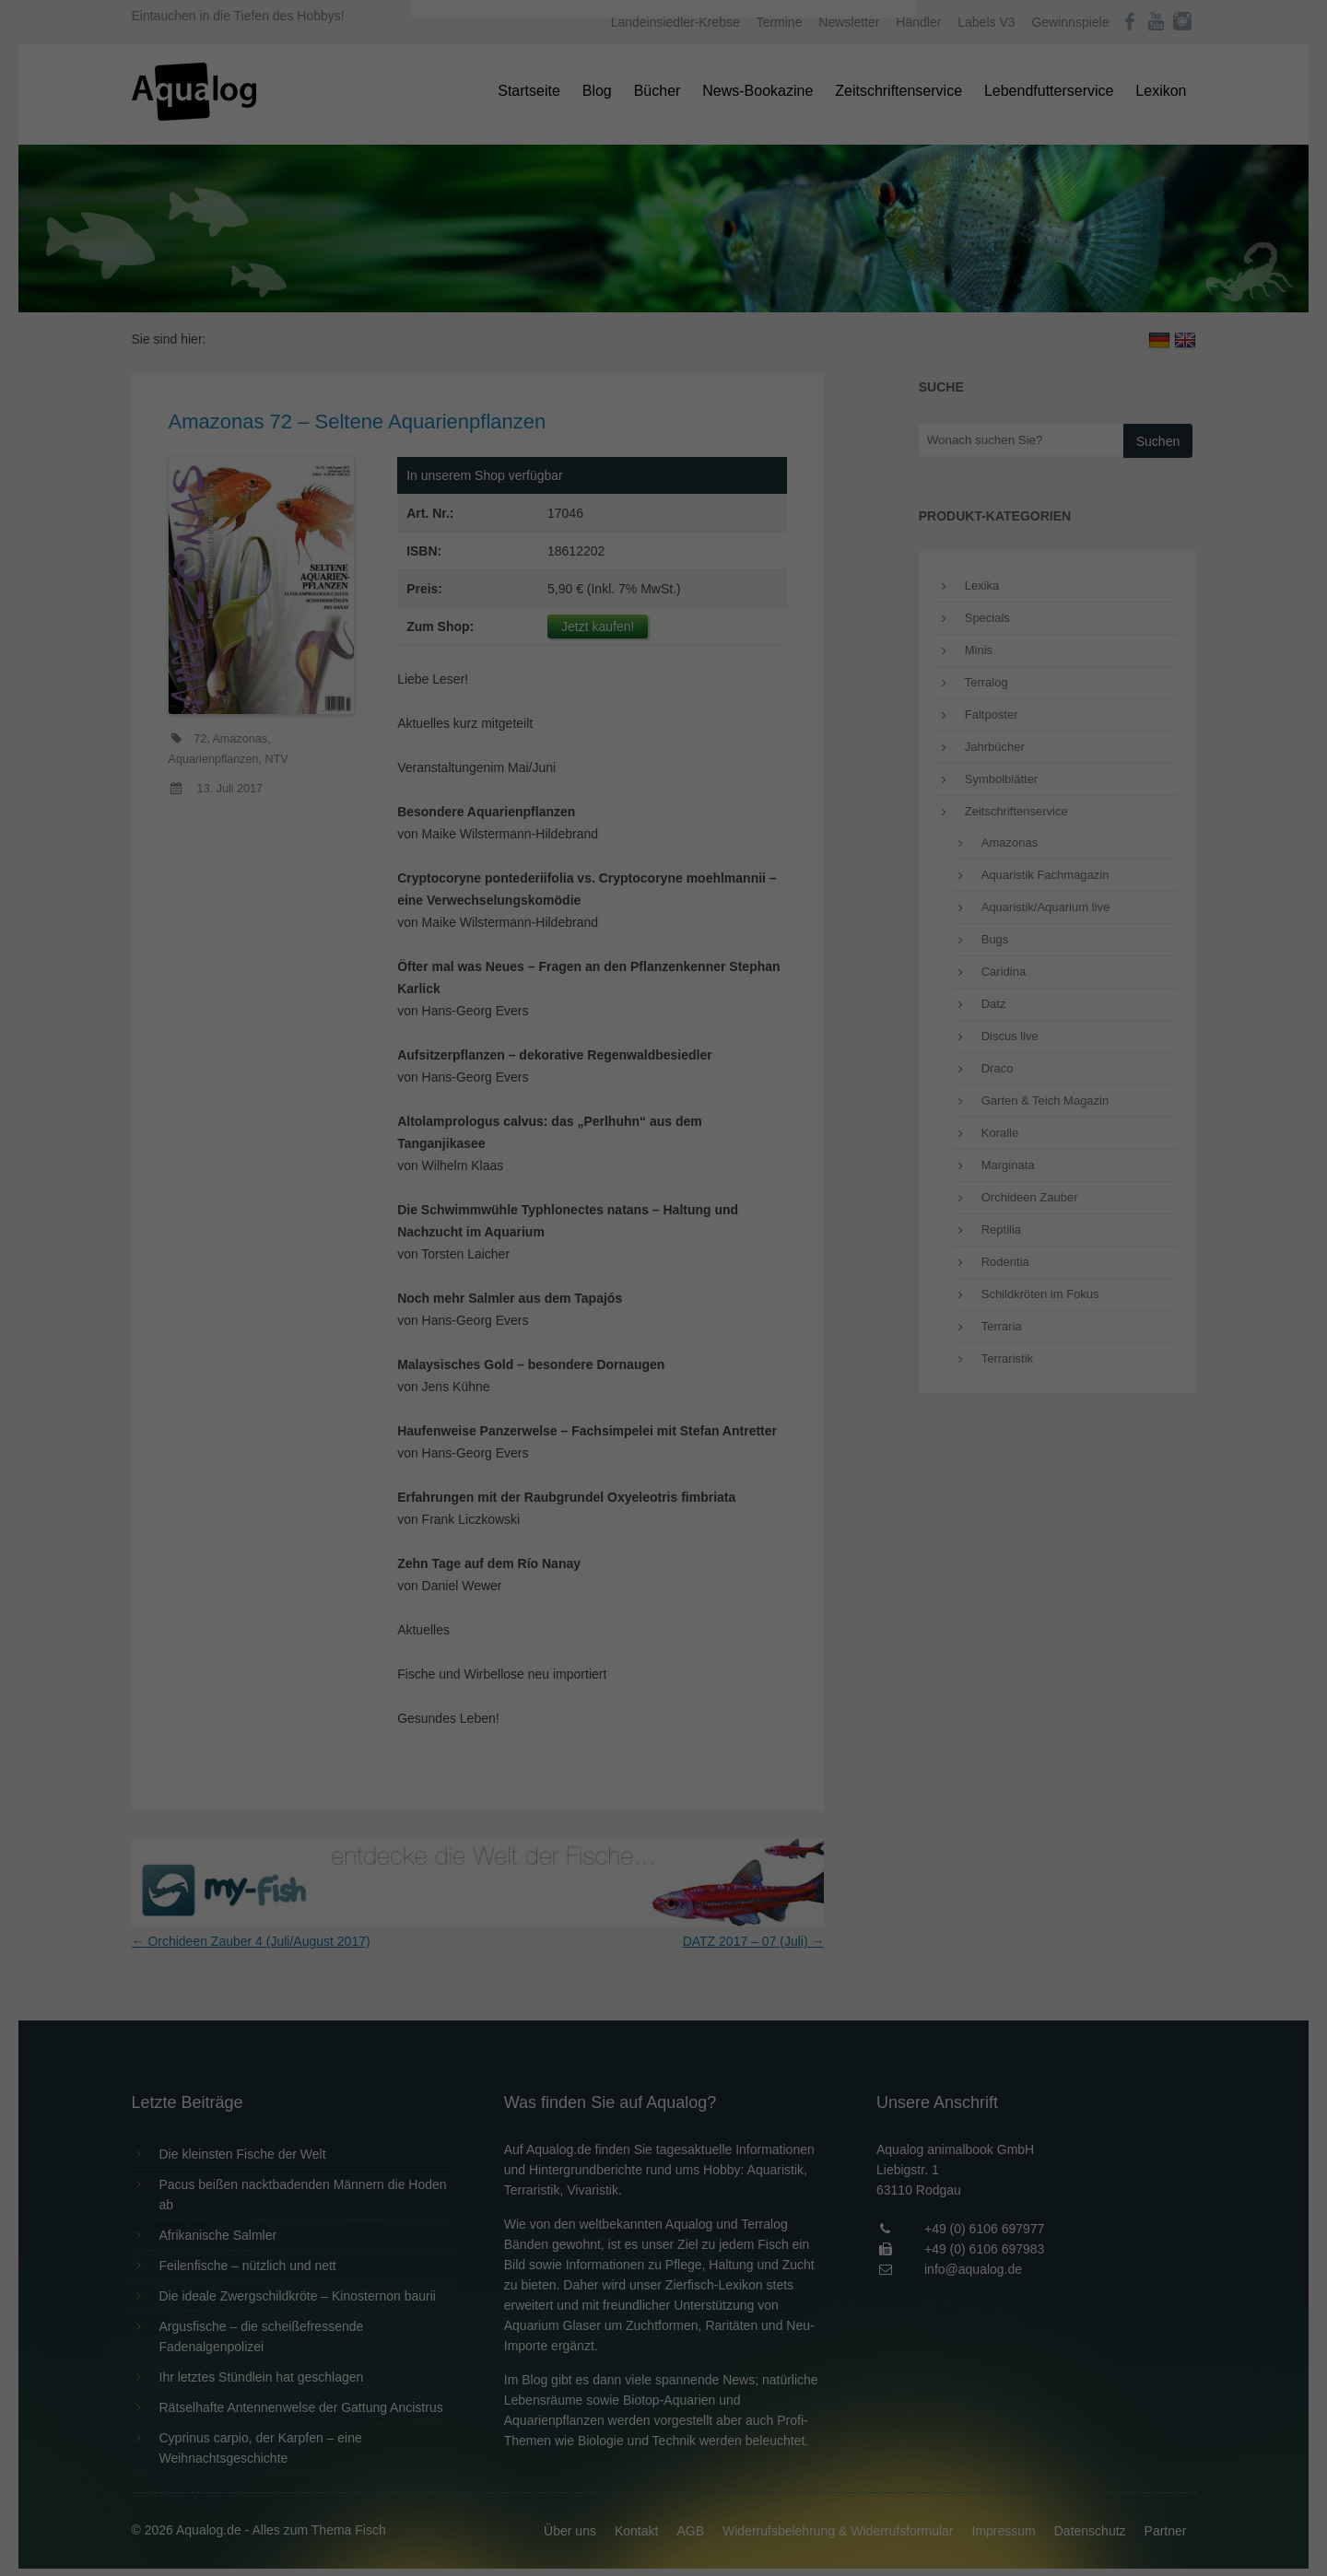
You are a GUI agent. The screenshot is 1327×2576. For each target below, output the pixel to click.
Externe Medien (833, 296)
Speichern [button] (664, 415)
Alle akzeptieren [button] (664, 361)
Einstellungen (462, 253)
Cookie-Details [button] (612, 510)
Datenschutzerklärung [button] (700, 510)
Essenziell (466, 296)
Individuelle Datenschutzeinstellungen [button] (664, 470)
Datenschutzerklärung (547, 235)
